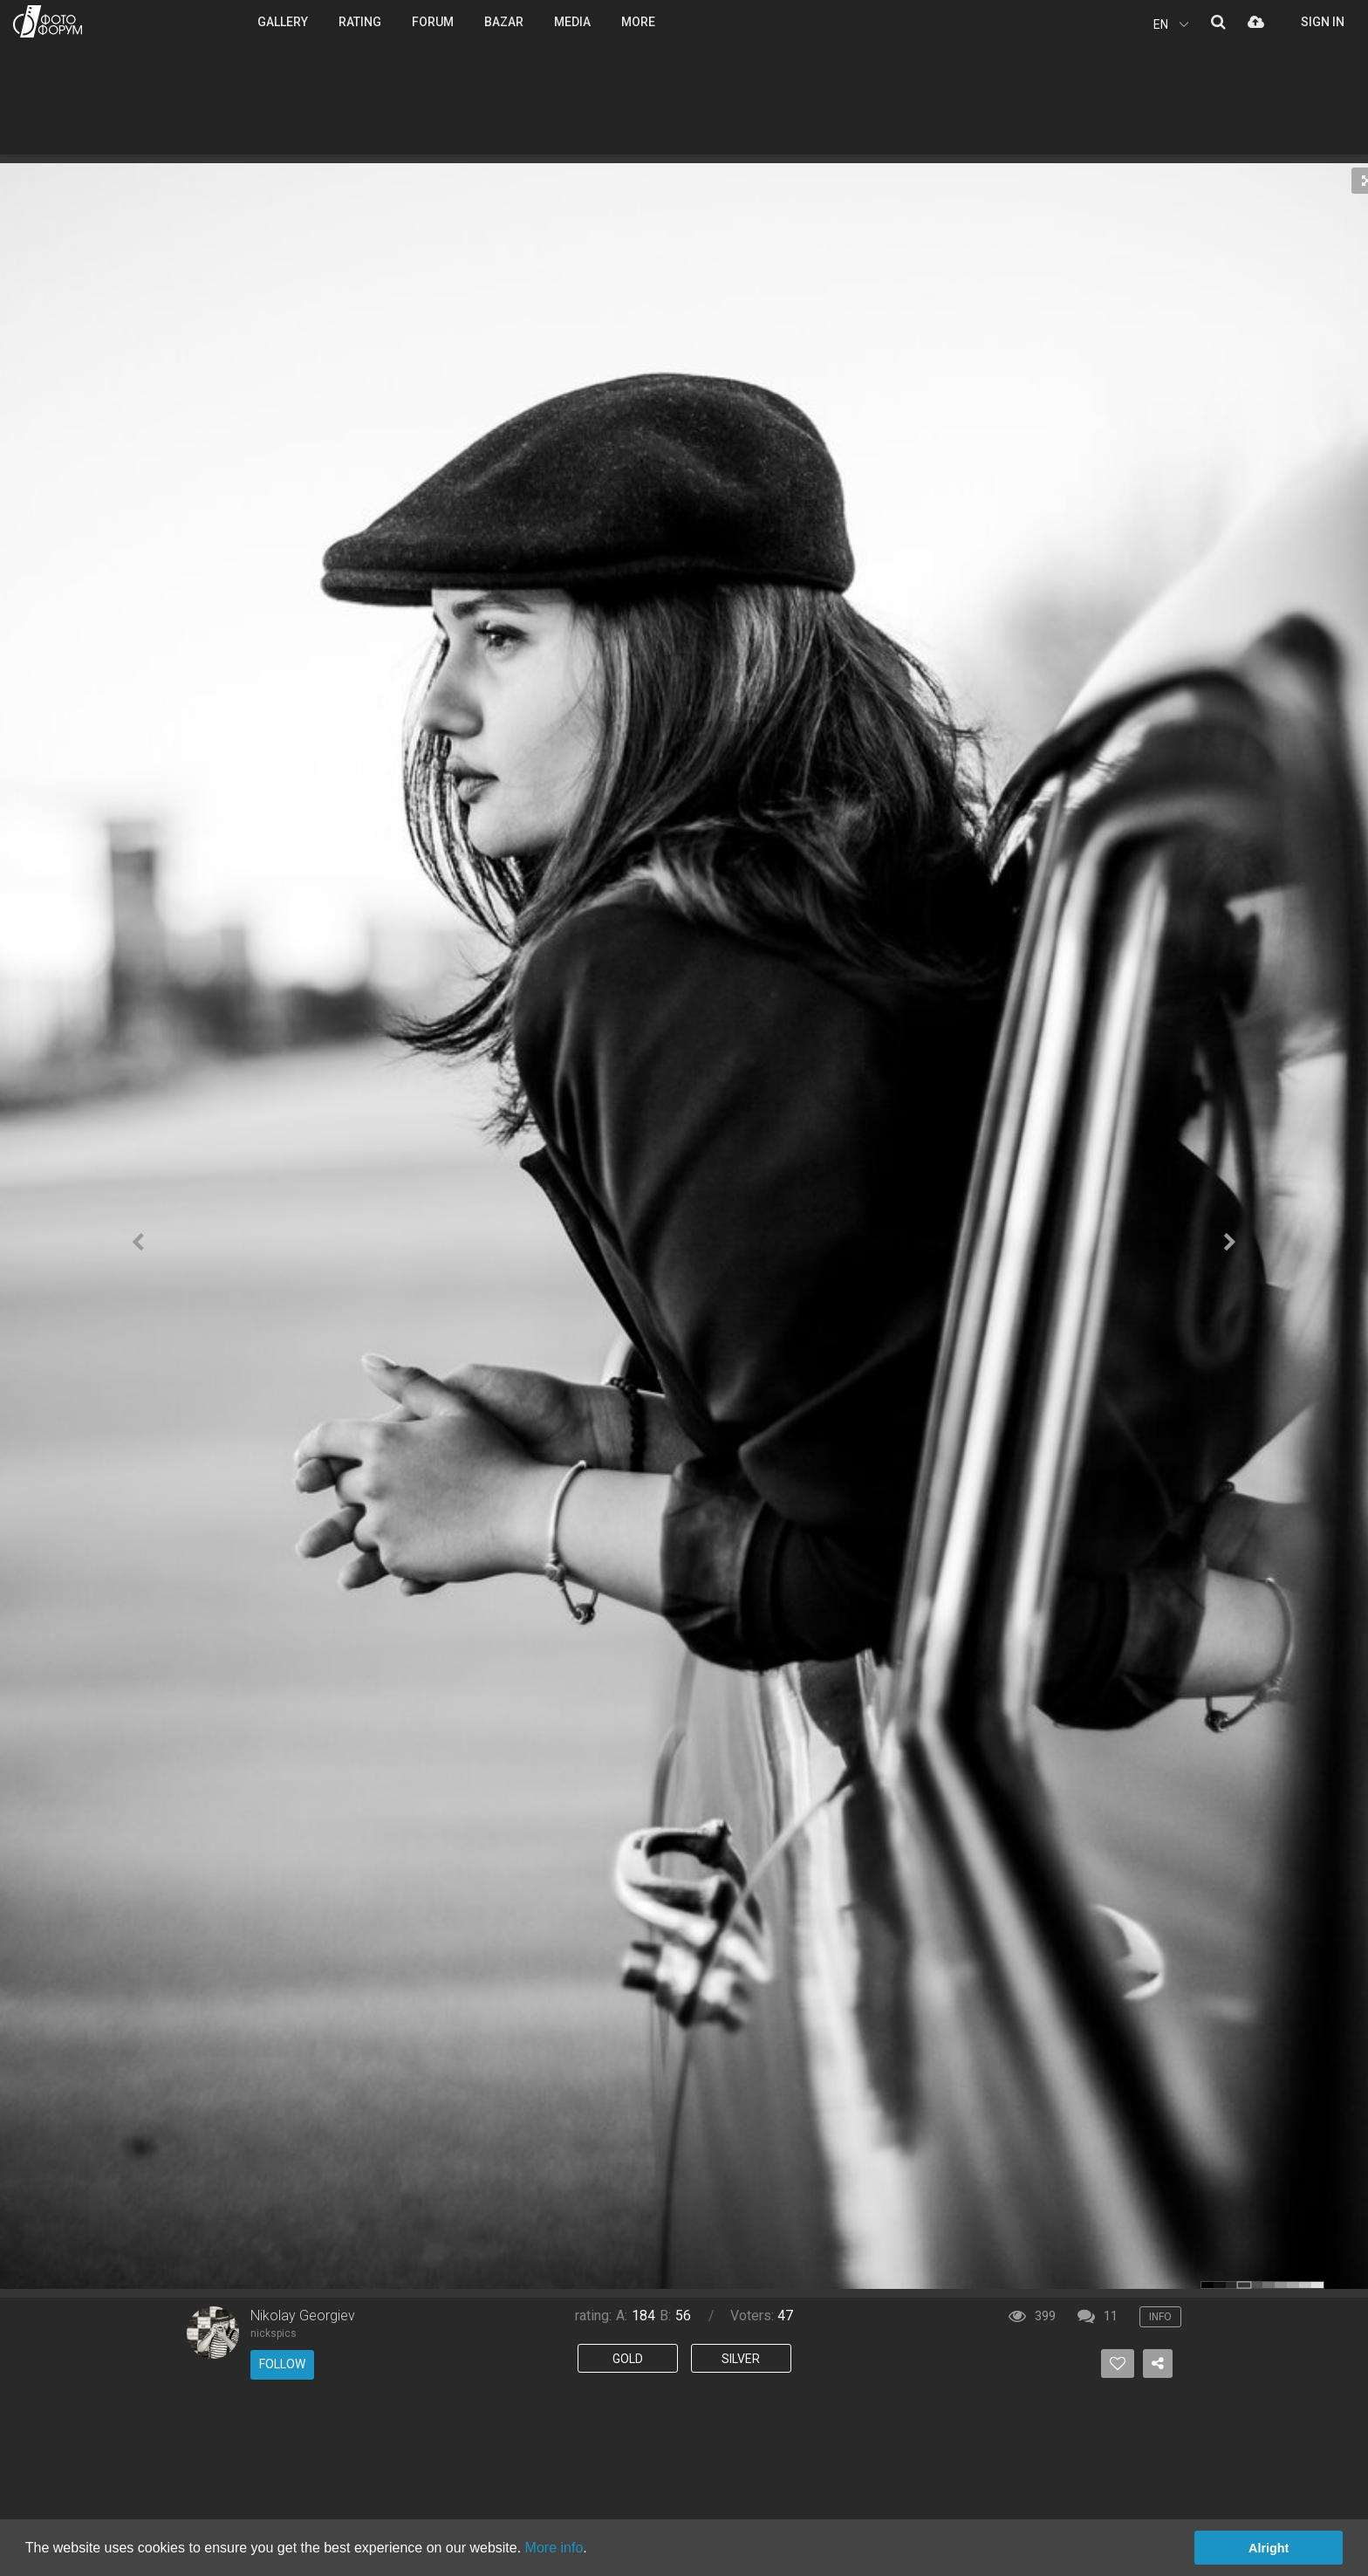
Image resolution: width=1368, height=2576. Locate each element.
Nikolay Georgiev (302, 2315)
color (1207, 2285)
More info (554, 2547)
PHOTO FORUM (47, 21)
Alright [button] (1268, 2548)
